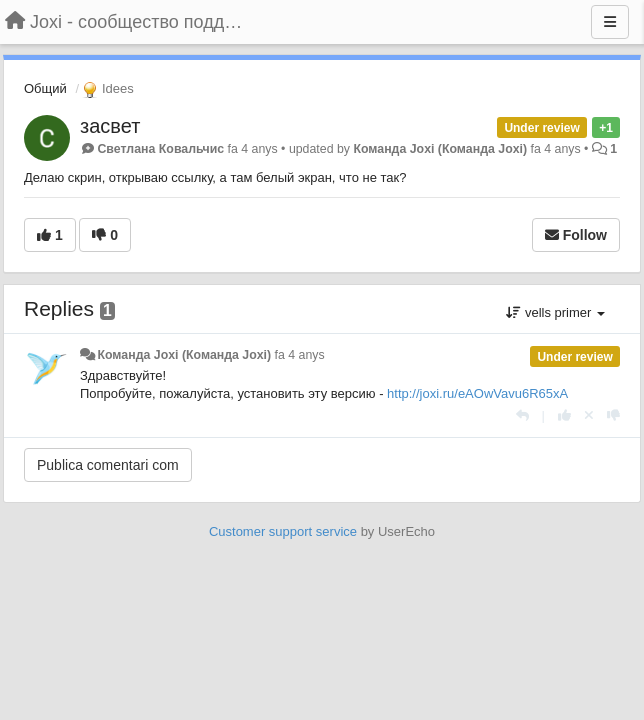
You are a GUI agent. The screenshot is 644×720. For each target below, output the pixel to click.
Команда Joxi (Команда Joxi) (440, 149)
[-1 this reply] (613, 415)
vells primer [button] (555, 312)
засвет (110, 126)
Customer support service (283, 531)
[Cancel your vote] (589, 415)
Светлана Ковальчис (160, 149)
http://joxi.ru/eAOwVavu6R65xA (477, 393)
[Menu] (610, 22)
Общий (45, 88)
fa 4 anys (300, 355)
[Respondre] (522, 415)
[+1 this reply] (564, 415)
